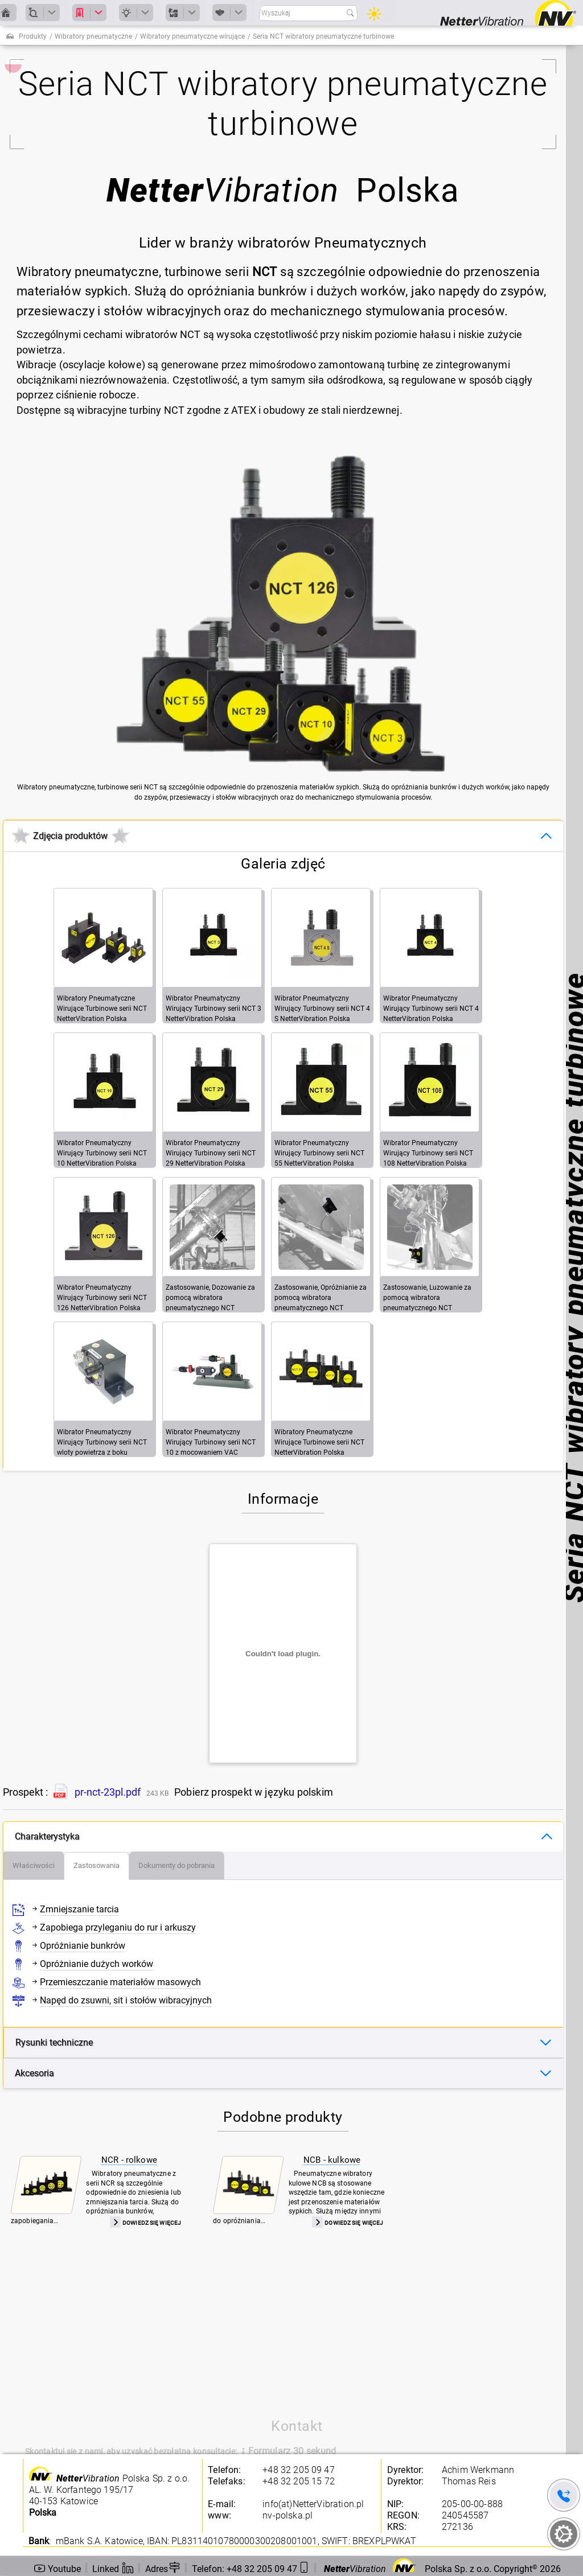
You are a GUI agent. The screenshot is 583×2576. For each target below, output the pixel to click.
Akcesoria (34, 2073)
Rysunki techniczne (54, 2042)
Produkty (33, 36)
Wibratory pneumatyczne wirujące (192, 36)
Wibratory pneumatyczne (93, 36)
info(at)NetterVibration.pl (313, 2504)
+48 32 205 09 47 (298, 2469)
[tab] (33, 1865)
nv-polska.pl (287, 2515)
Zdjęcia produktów (70, 836)
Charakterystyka (47, 1836)
